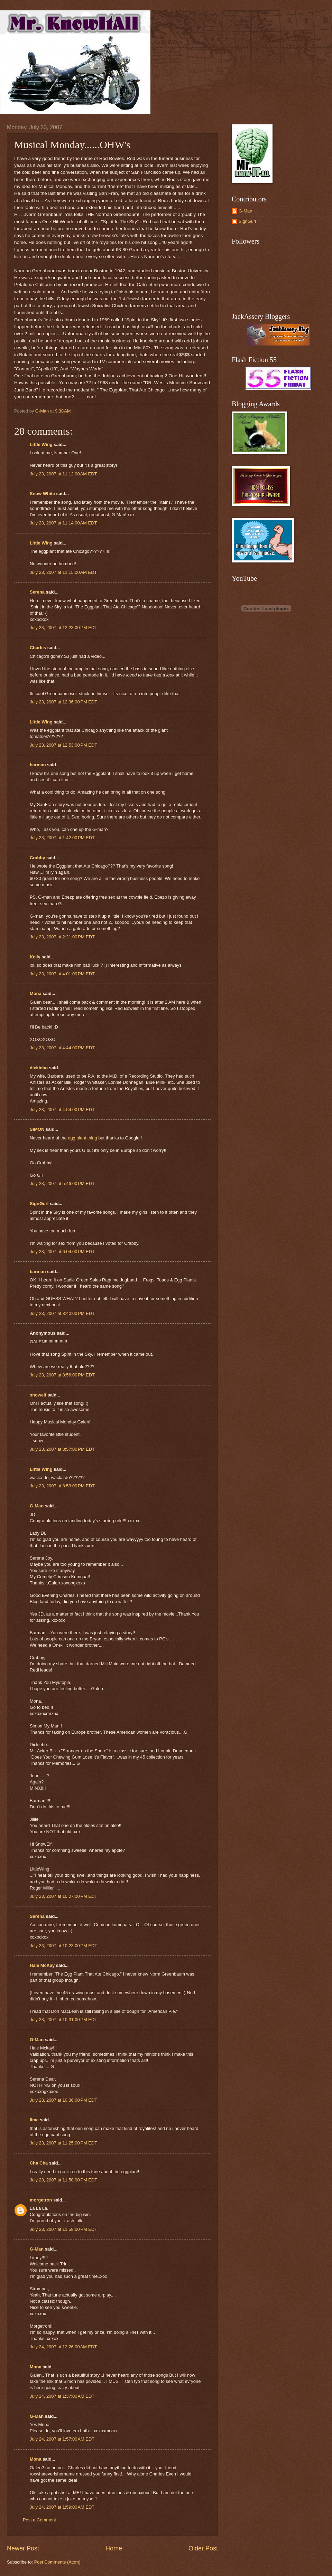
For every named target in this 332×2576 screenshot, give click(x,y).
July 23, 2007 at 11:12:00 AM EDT (63, 473)
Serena (37, 592)
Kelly (35, 956)
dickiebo (39, 1067)
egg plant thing (82, 1137)
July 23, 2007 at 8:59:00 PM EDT (62, 1485)
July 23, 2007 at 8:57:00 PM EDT (62, 1449)
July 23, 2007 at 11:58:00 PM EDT (63, 2229)
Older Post (203, 2548)
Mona (36, 993)
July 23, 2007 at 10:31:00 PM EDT (63, 2019)
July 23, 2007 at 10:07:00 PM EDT (63, 1896)
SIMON (37, 1129)
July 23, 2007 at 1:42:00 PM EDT (62, 837)
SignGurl (39, 1203)
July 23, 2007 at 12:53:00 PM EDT (63, 745)
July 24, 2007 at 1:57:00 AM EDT (62, 2439)
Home (113, 2548)
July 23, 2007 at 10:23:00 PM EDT (63, 1945)
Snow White (42, 493)
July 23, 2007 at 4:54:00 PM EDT (62, 1109)
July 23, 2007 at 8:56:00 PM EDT (62, 1374)
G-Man (37, 1505)
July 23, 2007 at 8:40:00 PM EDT (62, 1313)
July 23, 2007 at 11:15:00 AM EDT (63, 572)
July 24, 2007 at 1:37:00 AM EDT (62, 2396)
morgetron (41, 2200)
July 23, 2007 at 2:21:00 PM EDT (62, 936)
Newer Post (23, 2548)
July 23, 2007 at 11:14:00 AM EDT (63, 522)
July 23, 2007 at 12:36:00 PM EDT (63, 701)
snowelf (38, 1395)
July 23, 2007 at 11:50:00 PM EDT (63, 2179)
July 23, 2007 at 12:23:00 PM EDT (63, 627)
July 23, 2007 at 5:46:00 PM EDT (62, 1183)
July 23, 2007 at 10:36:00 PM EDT (63, 2100)
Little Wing (41, 444)
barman (38, 764)
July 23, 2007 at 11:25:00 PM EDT (63, 2143)
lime (34, 2119)
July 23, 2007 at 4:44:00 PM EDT (62, 1047)
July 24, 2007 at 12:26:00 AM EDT (63, 2346)
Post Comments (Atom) (57, 2562)
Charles (38, 647)
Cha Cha (39, 2163)
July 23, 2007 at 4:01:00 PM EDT (62, 973)
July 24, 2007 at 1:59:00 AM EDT (62, 2507)
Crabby (37, 857)
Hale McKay (42, 1965)
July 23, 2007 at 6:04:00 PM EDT (62, 1251)
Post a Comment (39, 2519)
